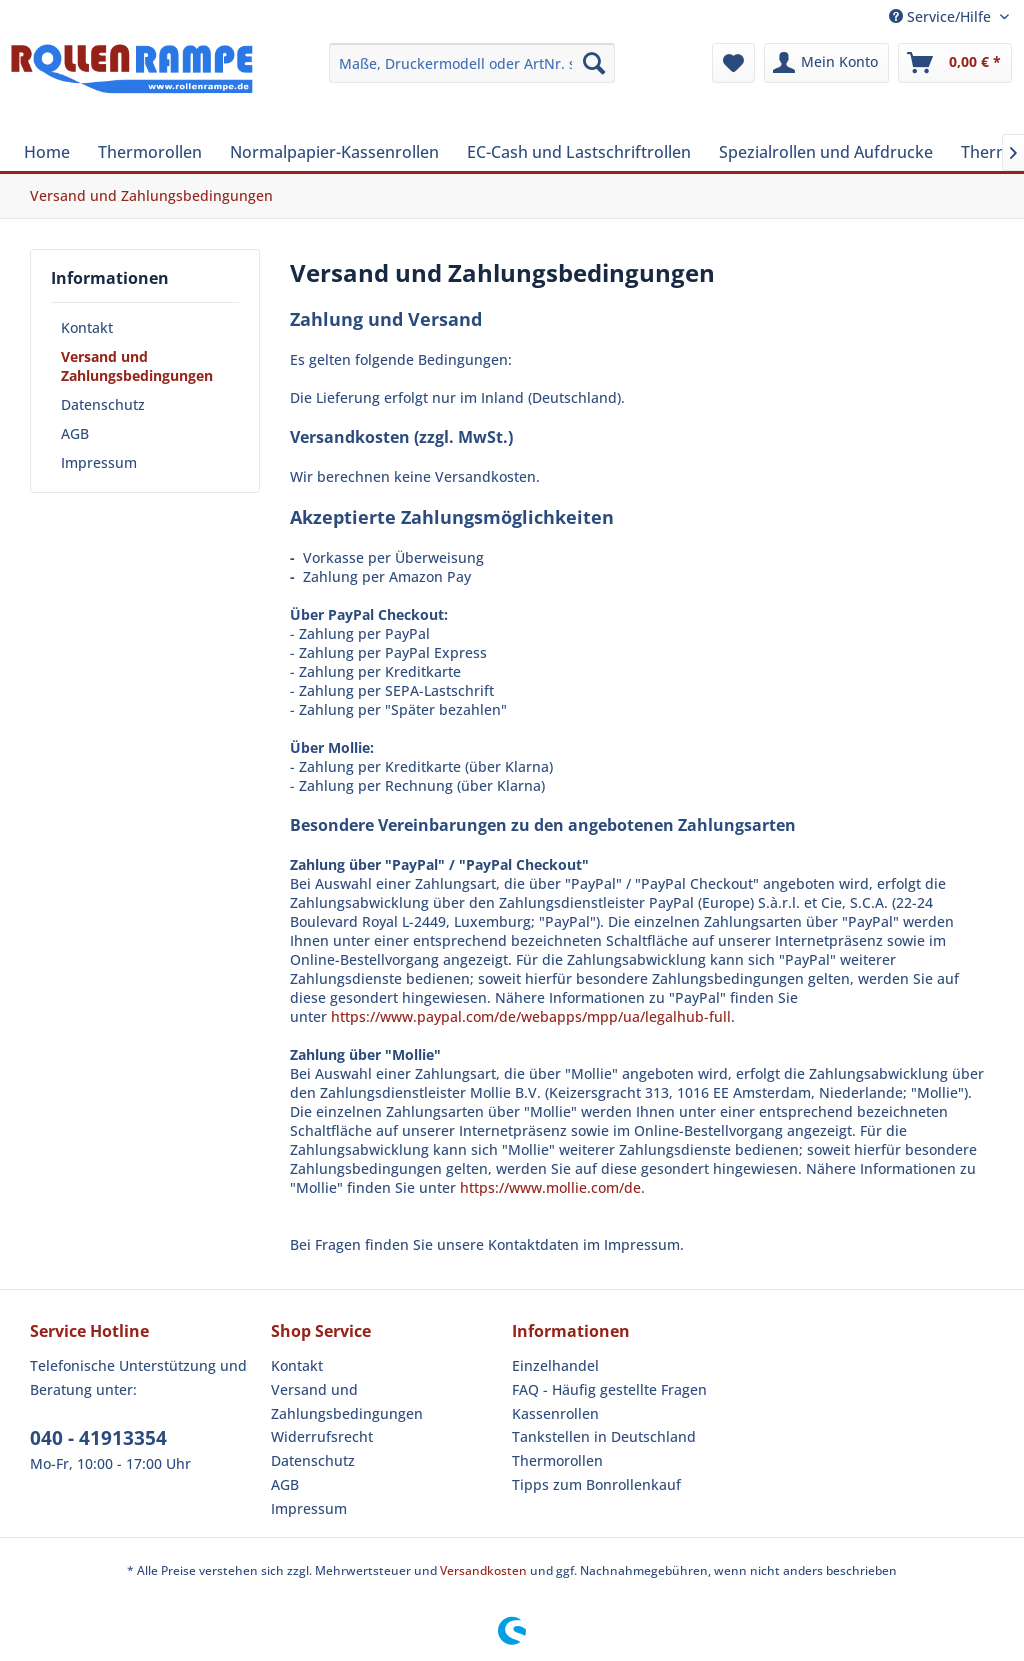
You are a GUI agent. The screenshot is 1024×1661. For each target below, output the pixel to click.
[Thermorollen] (150, 152)
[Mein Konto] (826, 63)
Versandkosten (483, 1570)
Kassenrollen (555, 1413)
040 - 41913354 (98, 1438)
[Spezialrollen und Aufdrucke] (826, 152)
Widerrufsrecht (322, 1436)
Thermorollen (557, 1460)
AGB (75, 433)
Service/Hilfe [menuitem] (942, 16)
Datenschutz (103, 404)
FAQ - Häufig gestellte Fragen (609, 1389)
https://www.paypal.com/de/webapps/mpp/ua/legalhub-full (531, 1016)
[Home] (47, 152)
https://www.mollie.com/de (550, 1187)
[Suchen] (594, 63)
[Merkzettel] (733, 63)
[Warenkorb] (955, 63)
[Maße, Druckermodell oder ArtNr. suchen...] (472, 63)
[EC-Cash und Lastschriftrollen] (579, 152)
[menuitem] (472, 63)
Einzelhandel (555, 1365)
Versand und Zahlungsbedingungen (137, 366)
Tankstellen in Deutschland (604, 1436)
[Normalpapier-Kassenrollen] (334, 152)
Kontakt (87, 327)
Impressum (99, 462)
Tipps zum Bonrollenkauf (596, 1484)
